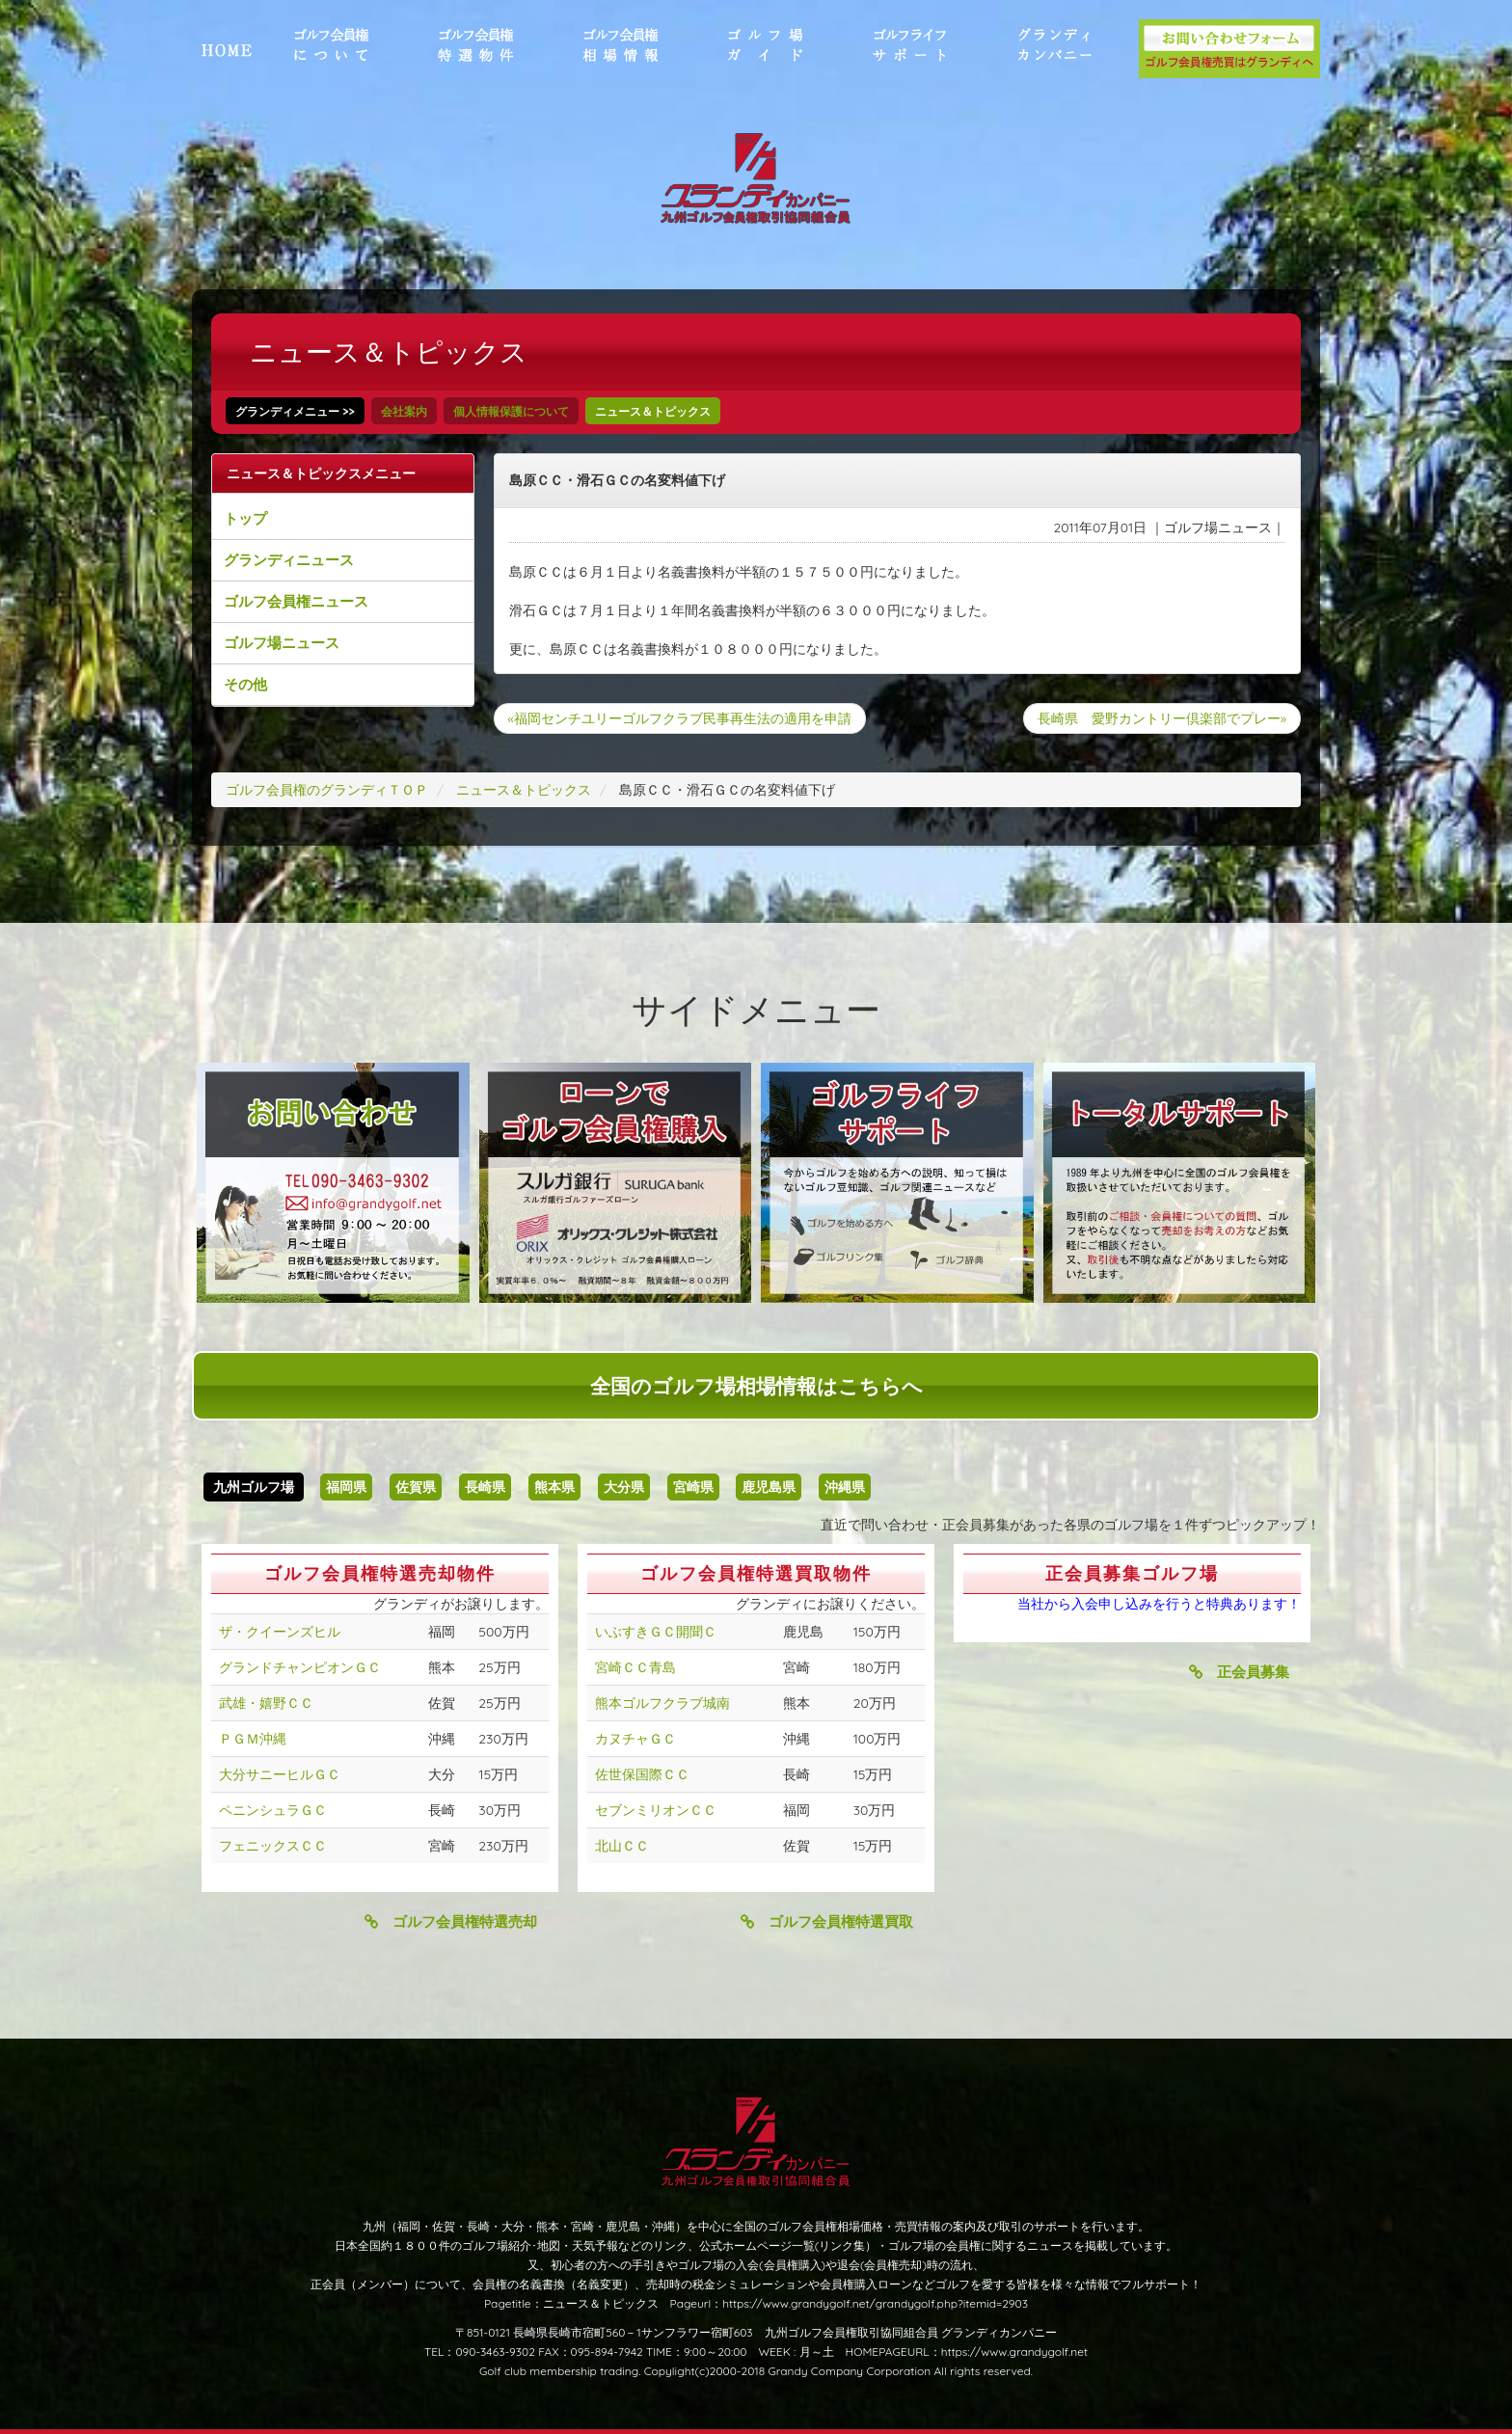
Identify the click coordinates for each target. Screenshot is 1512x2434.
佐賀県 (415, 1487)
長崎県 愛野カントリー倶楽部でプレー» (1162, 718)
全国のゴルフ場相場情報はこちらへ (756, 1385)
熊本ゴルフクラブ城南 (662, 1703)
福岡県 (346, 1487)
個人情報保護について (511, 411)
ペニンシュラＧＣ (273, 1810)
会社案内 (404, 411)
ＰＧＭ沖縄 (252, 1738)
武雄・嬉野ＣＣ (266, 1703)
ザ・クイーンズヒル (279, 1631)
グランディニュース (289, 560)
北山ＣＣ (622, 1845)
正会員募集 (1239, 1672)
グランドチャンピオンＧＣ (300, 1667)
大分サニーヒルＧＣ (279, 1774)
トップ (245, 518)
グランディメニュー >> (295, 411)
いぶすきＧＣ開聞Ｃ (655, 1631)
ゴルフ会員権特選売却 (450, 1921)
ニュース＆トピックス (653, 411)
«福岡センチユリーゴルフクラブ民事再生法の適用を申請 (679, 718)
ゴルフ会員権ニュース (296, 601)
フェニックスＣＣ (273, 1845)
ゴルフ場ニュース (281, 643)
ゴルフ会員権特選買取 (827, 1921)
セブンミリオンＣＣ (655, 1810)
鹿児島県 (769, 1487)
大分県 (624, 1487)
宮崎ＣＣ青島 (635, 1667)
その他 (245, 684)
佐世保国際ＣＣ (642, 1774)
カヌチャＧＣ (635, 1738)
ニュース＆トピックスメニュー (321, 473)
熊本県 (554, 1487)
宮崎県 (693, 1487)
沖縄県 (844, 1487)
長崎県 (485, 1487)
